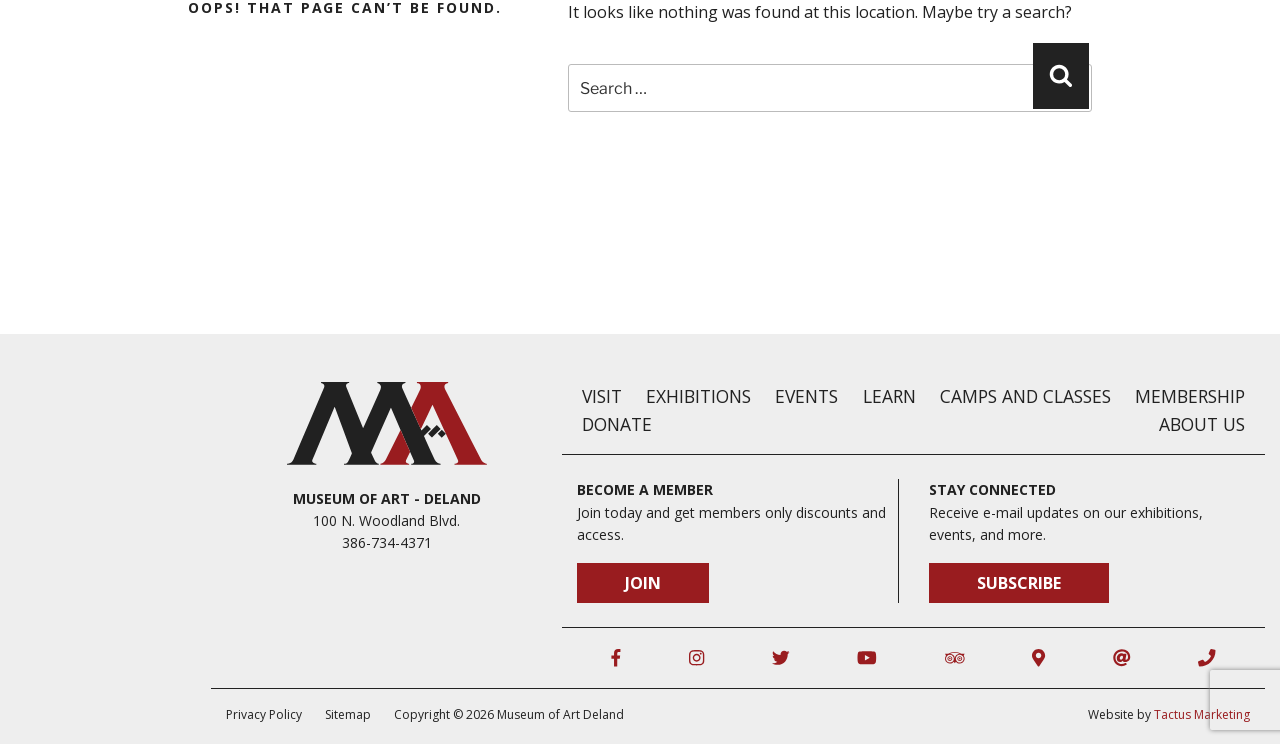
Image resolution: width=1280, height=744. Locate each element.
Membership (1190, 396)
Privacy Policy (264, 714)
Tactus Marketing (1202, 714)
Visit (602, 396)
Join (643, 583)
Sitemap (348, 714)
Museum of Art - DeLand (387, 498)
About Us (1202, 424)
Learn (889, 396)
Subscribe (1019, 583)
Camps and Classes (1025, 396)
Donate (617, 424)
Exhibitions (698, 396)
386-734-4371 (387, 542)
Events (806, 396)
